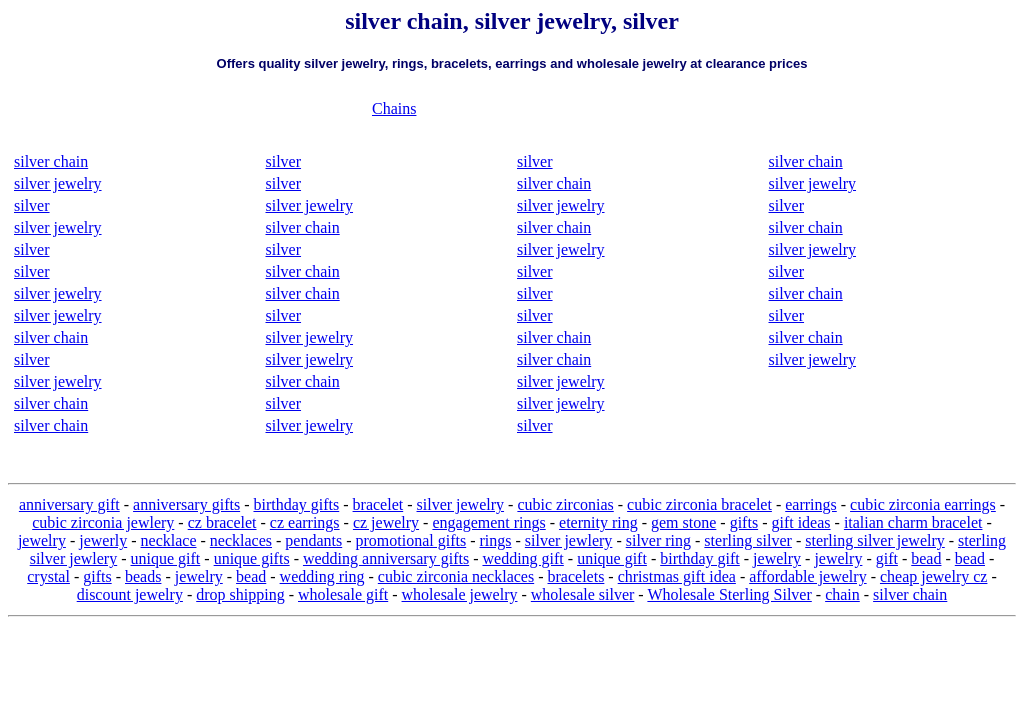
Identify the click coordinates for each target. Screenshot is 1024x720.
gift (887, 558)
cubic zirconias (565, 504)
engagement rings (488, 522)
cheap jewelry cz (933, 576)
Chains (394, 108)
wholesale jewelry (460, 594)
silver (32, 205)
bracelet (378, 504)
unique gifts (252, 558)
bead (926, 558)
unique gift (166, 558)
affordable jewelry (807, 576)
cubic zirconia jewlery (103, 522)
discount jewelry (130, 594)
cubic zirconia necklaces (456, 576)
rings (496, 540)
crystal (48, 576)
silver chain (51, 161)
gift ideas (800, 522)
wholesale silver (583, 594)
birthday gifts (296, 504)
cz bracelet (222, 522)
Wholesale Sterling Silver (729, 594)
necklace (169, 540)
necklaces (241, 540)
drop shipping (240, 594)
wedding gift (522, 558)
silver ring (658, 540)
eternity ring (598, 522)
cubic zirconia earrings (923, 504)
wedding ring (322, 576)
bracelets (576, 576)
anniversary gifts (186, 504)
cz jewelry (386, 522)
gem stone (683, 522)
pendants (313, 540)
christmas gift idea (677, 576)
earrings (811, 504)
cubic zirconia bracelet (699, 504)
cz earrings (305, 522)
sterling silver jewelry (875, 540)
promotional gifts (411, 540)
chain (842, 594)
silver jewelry (58, 183)
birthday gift (700, 558)
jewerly (103, 540)
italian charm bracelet (913, 522)
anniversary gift (69, 504)
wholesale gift (343, 594)
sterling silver (748, 540)
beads (143, 576)
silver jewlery (569, 540)
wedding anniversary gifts (386, 558)
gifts (744, 522)
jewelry (42, 540)
